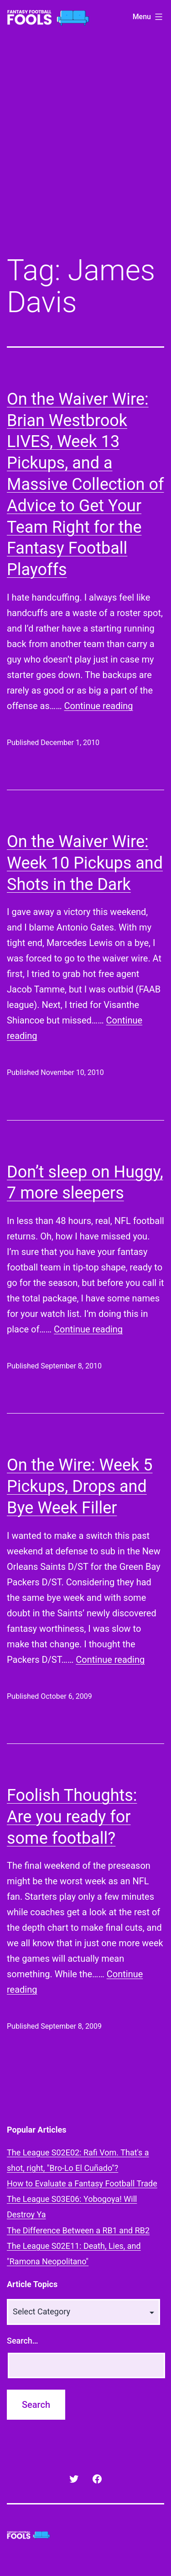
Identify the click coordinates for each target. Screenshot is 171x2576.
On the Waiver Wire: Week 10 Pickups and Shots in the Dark (85, 863)
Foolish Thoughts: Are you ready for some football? (72, 1817)
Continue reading (98, 705)
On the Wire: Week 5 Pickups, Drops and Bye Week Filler (79, 1486)
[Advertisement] (85, 151)
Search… (22, 2340)
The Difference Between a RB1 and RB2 (78, 2230)
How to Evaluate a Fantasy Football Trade (82, 2183)
